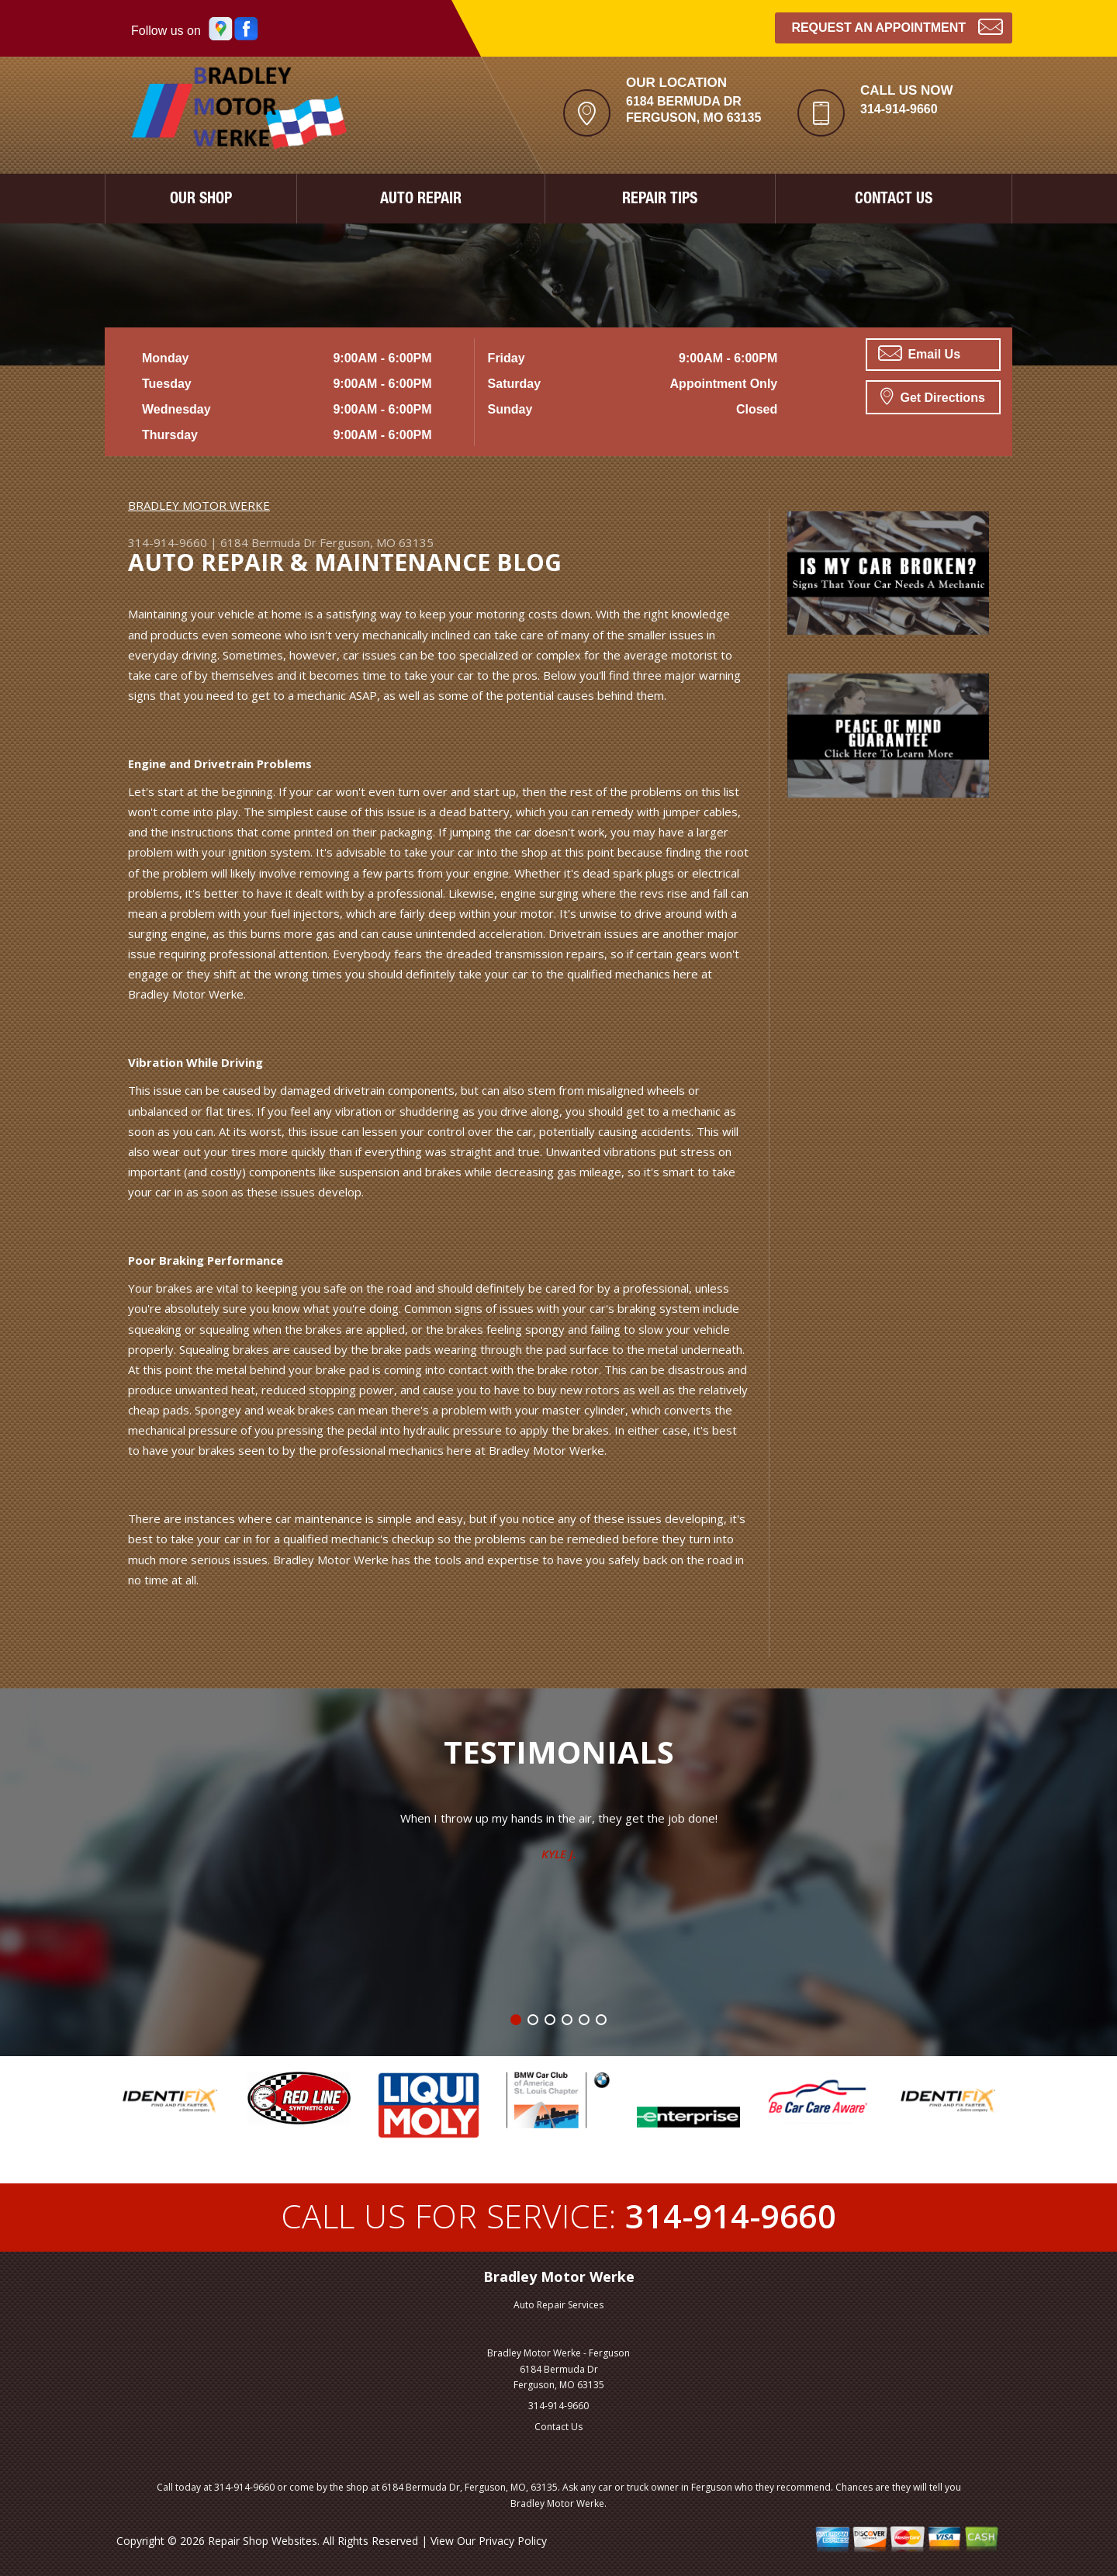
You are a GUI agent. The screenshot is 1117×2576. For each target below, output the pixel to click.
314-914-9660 (899, 109)
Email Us (919, 353)
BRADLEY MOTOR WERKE (199, 505)
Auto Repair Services (558, 2304)
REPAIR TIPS (659, 200)
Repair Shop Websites (262, 2540)
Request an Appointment (897, 26)
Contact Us (558, 2426)
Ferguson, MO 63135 (377, 542)
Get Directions (932, 395)
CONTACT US (893, 200)
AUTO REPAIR (421, 200)
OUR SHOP (201, 200)
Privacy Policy (513, 2540)
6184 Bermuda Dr (268, 542)
